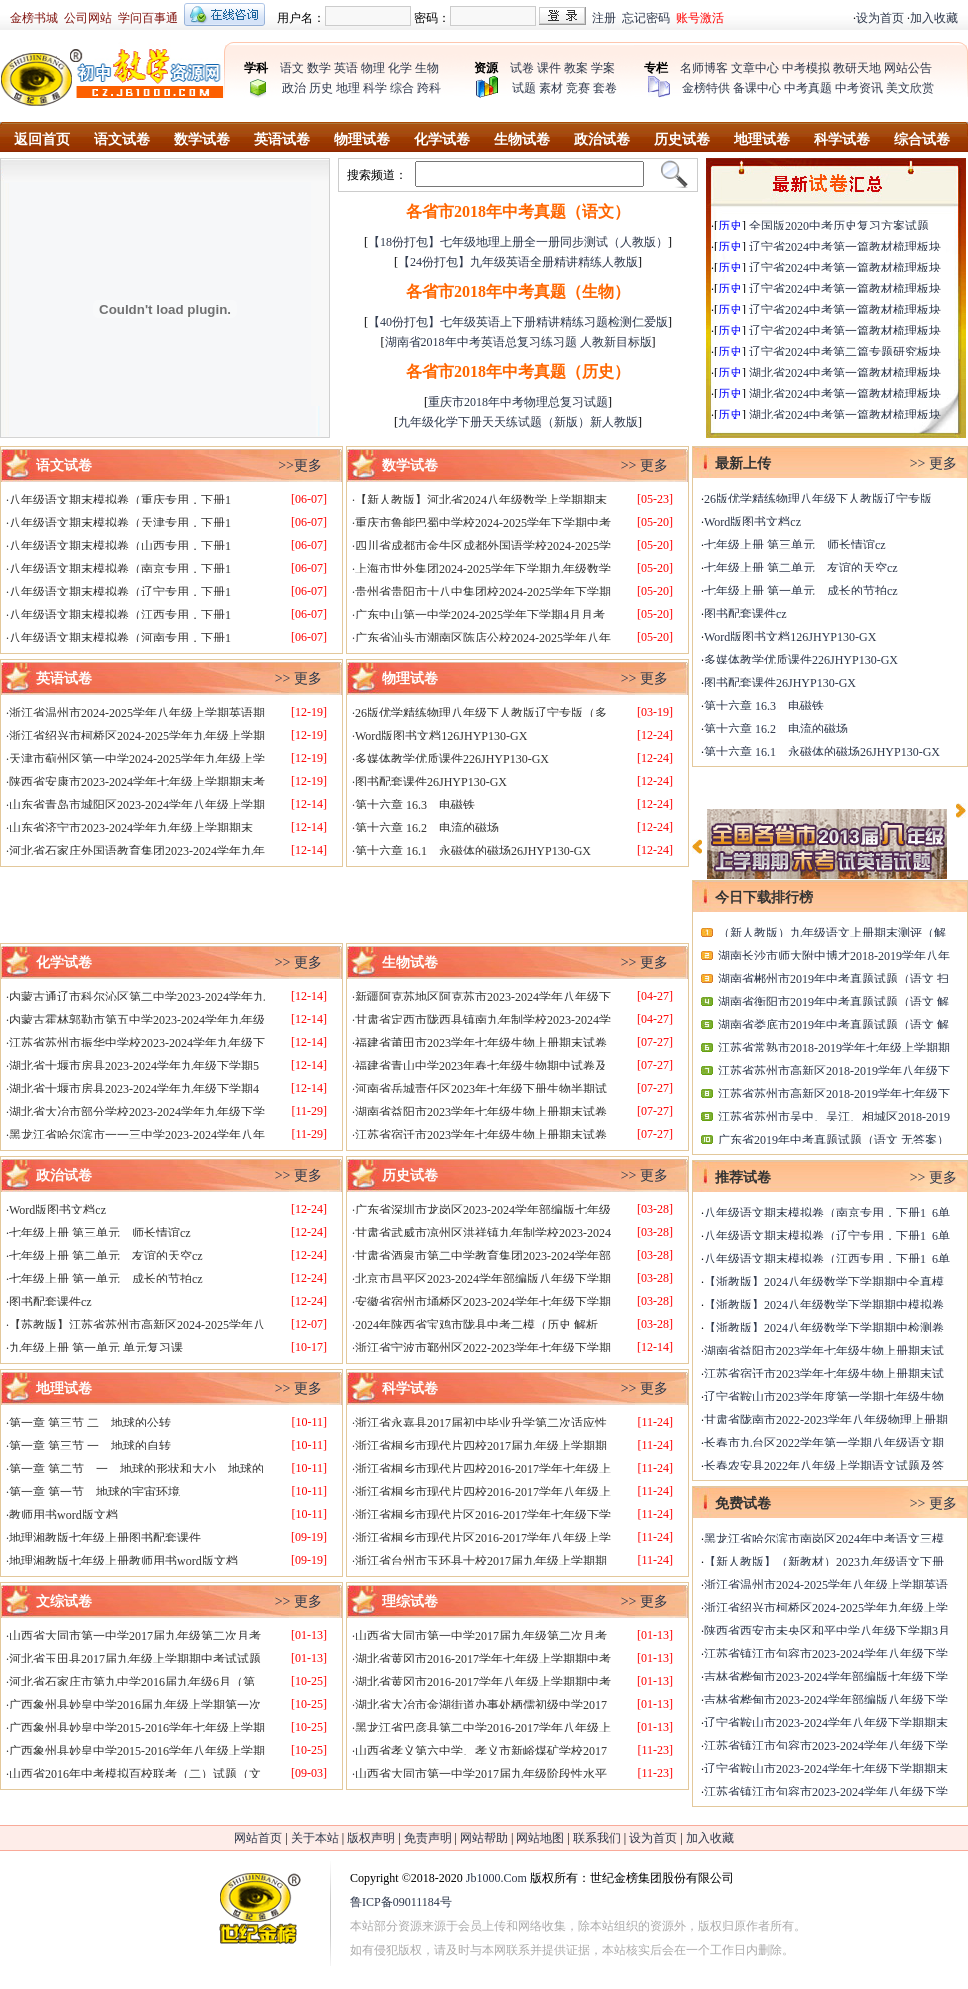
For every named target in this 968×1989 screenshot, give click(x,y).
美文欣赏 (910, 88)
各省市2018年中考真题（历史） (518, 371)
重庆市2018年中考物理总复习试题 (518, 402)
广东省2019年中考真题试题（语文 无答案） (833, 1140)
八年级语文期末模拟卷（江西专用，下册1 (120, 615)
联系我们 (597, 1838)
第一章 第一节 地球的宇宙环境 (94, 1492)
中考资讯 (859, 88)
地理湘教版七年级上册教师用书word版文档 (123, 1561)
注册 (604, 18)
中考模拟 (806, 68)
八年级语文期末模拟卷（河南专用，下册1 (120, 638)
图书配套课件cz (50, 1302)
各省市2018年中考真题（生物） (518, 291)
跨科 (429, 88)
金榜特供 (706, 88)
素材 (551, 88)
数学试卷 (202, 139)
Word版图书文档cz (57, 1210)
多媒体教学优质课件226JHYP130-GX (452, 759)
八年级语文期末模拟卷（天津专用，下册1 (120, 523)
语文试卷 (122, 139)
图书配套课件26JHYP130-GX (431, 782)
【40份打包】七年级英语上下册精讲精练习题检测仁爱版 (518, 322)
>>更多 (300, 465)
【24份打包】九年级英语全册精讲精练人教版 (518, 262)
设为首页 (880, 18)
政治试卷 (602, 139)
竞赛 (578, 88)
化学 (400, 68)
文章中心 (755, 68)
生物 (427, 68)
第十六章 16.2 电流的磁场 (427, 828)
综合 (402, 88)
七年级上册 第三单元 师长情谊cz (100, 1233)
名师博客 (704, 68)
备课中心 (757, 88)
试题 (524, 88)
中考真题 (808, 88)
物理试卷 (362, 139)
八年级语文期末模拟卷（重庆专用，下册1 (120, 500)
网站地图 (540, 1838)
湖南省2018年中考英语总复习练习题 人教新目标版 (518, 342)
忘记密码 (646, 18)
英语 (346, 68)
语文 (292, 68)
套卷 (605, 88)
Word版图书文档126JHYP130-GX (441, 736)
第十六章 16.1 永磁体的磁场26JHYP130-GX (473, 851)
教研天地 (857, 68)
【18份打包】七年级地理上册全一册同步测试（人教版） (518, 242)
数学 (319, 68)
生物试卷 (522, 139)
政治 (294, 88)
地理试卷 (762, 139)
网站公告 (908, 68)
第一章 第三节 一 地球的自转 (90, 1446)
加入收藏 (934, 18)
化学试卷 (442, 139)
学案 (603, 68)
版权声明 (371, 1838)
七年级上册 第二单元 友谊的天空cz (106, 1256)
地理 (348, 88)
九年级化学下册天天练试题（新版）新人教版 (518, 422)
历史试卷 (682, 139)
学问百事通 (148, 18)
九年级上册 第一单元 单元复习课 (96, 1348)
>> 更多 (644, 465)
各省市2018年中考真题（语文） (518, 211)
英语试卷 (282, 139)
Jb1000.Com (496, 1878)
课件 (549, 68)
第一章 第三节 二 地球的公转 (90, 1423)
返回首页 (42, 139)
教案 (576, 68)
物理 (373, 68)
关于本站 (315, 1838)
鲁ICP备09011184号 (401, 1902)
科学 (375, 88)
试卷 (522, 68)
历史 (321, 88)
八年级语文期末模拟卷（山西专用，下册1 (120, 546)
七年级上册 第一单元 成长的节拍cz (106, 1279)
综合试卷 (922, 139)
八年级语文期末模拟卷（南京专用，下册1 (120, 569)
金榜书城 (34, 18)
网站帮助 (484, 1838)
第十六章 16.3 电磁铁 (415, 805)
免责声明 (428, 1838)
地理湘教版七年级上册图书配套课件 (105, 1538)
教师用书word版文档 (63, 1515)
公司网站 (88, 18)
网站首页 (258, 1838)
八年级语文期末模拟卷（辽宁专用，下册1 (120, 592)
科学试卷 (842, 139)
